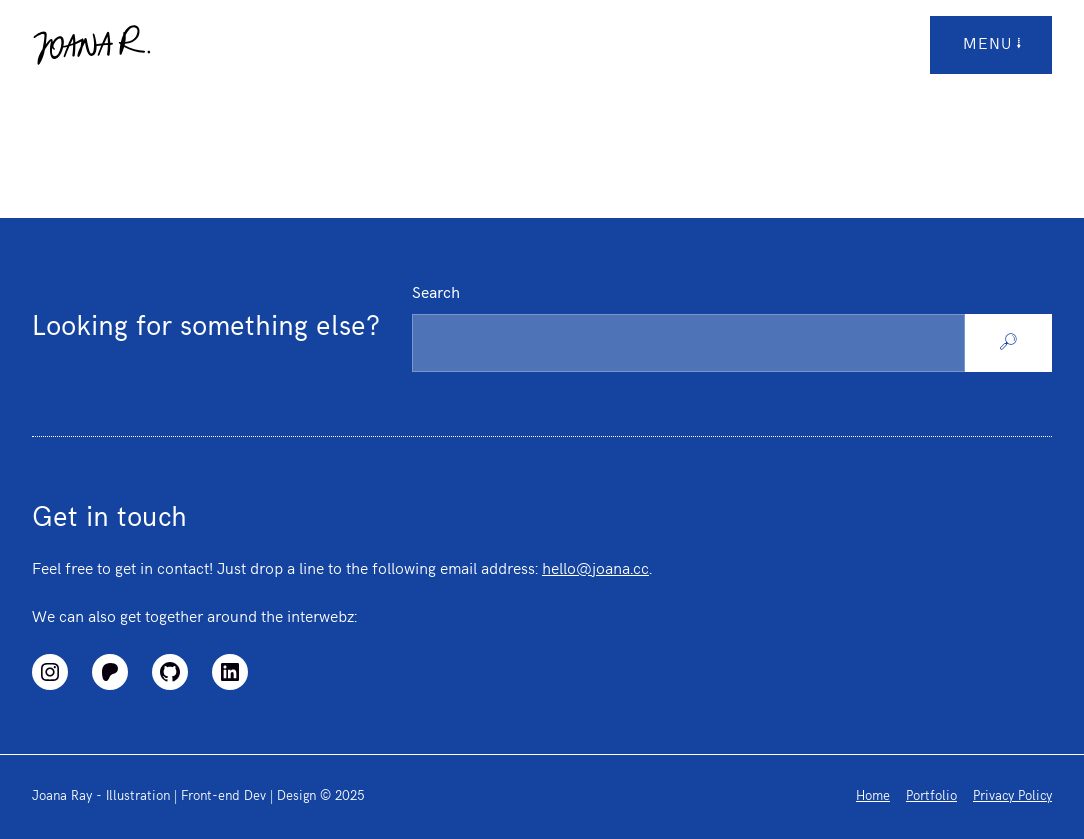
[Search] (1008, 343)
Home (873, 796)
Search (436, 293)
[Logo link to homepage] (91, 45)
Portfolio (931, 796)
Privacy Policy (1012, 796)
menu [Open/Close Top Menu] (993, 45)
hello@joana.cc (595, 569)
